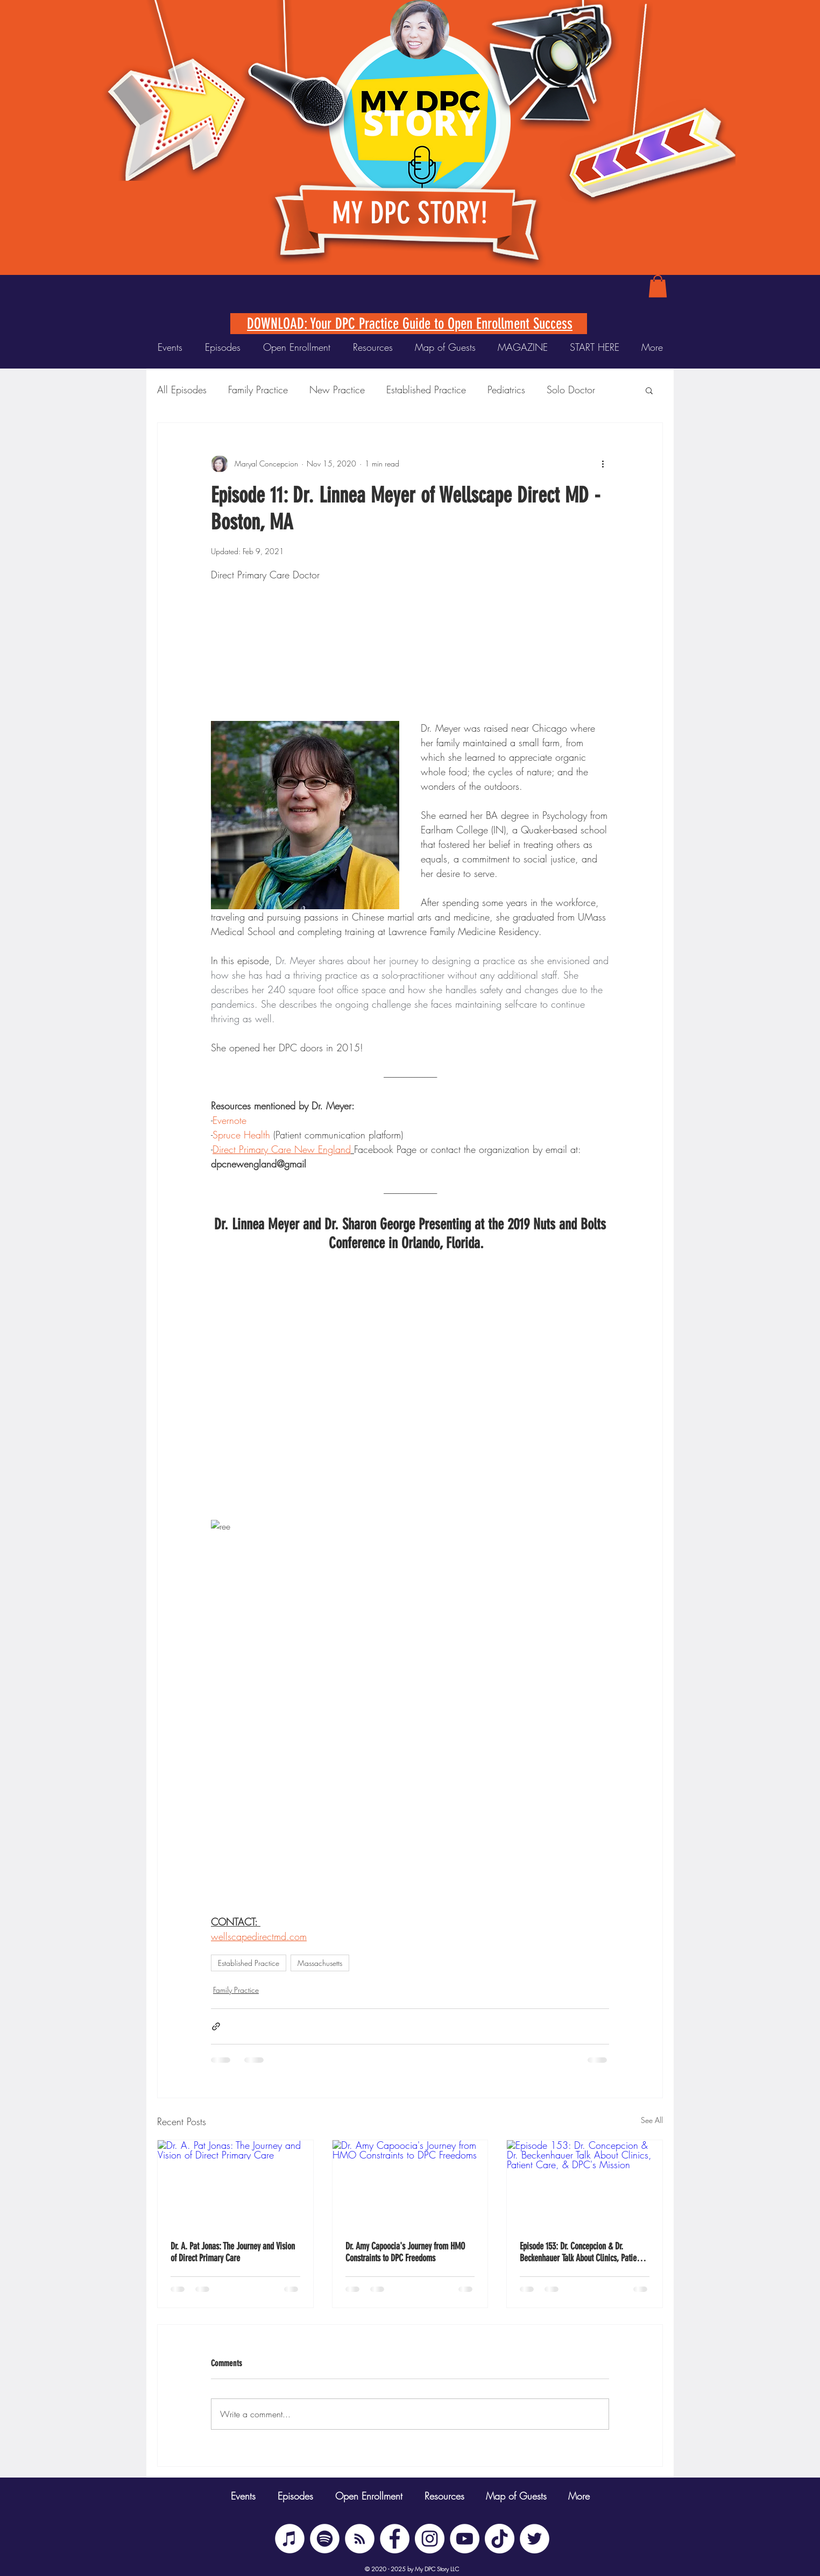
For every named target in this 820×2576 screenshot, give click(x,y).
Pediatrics (506, 389)
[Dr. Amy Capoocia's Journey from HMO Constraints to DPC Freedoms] (410, 2183)
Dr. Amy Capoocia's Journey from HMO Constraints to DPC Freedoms (405, 2252)
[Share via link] (216, 2026)
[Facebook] (394, 2538)
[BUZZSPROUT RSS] (359, 2538)
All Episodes (182, 389)
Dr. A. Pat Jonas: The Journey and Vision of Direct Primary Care (233, 2252)
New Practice (337, 389)
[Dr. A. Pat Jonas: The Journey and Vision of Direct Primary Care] (235, 2183)
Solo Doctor (571, 389)
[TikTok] (499, 2538)
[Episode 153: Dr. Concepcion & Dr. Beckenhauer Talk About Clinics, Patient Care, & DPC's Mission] (584, 2183)
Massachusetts (320, 1963)
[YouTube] (464, 2538)
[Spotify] (325, 2538)
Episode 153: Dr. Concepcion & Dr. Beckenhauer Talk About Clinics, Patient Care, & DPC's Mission (581, 2252)
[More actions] (602, 463)
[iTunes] (290, 2538)
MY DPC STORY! (409, 213)
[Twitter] (534, 2538)
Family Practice (258, 389)
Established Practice (426, 389)
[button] (657, 286)
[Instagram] (429, 2538)
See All (652, 2120)
